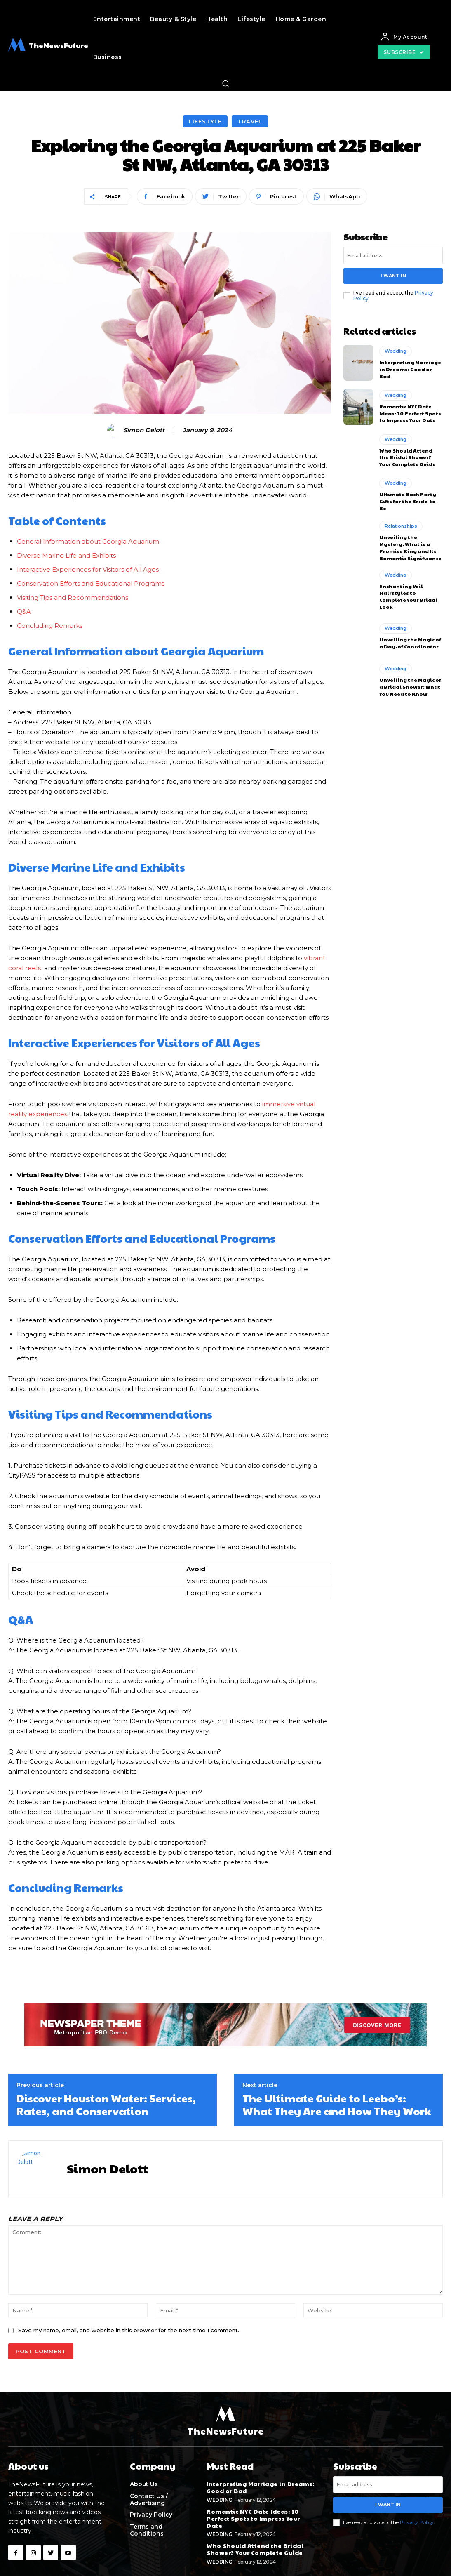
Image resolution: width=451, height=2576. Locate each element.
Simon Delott (143, 430)
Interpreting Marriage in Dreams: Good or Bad (410, 369)
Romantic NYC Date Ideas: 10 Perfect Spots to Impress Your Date (410, 413)
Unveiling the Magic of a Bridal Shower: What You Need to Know (410, 686)
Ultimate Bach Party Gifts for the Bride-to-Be (408, 501)
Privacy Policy (417, 2522)
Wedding (395, 351)
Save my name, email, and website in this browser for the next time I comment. (128, 2330)
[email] (393, 255)
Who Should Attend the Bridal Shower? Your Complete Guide (407, 457)
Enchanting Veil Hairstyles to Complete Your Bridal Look (408, 596)
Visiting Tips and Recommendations (72, 597)
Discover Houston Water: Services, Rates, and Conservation (106, 2104)
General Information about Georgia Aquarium (88, 541)
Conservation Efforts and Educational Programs (90, 583)
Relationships (401, 526)
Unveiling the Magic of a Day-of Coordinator (410, 643)
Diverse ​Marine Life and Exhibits (66, 555)
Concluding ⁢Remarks (49, 625)
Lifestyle (205, 121)
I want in (393, 275)
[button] (225, 83)
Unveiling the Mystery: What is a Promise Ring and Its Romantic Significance (410, 547)
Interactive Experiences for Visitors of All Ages (88, 569)
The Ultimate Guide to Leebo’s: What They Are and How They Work (336, 2104)
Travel (250, 121)
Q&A (24, 611)
